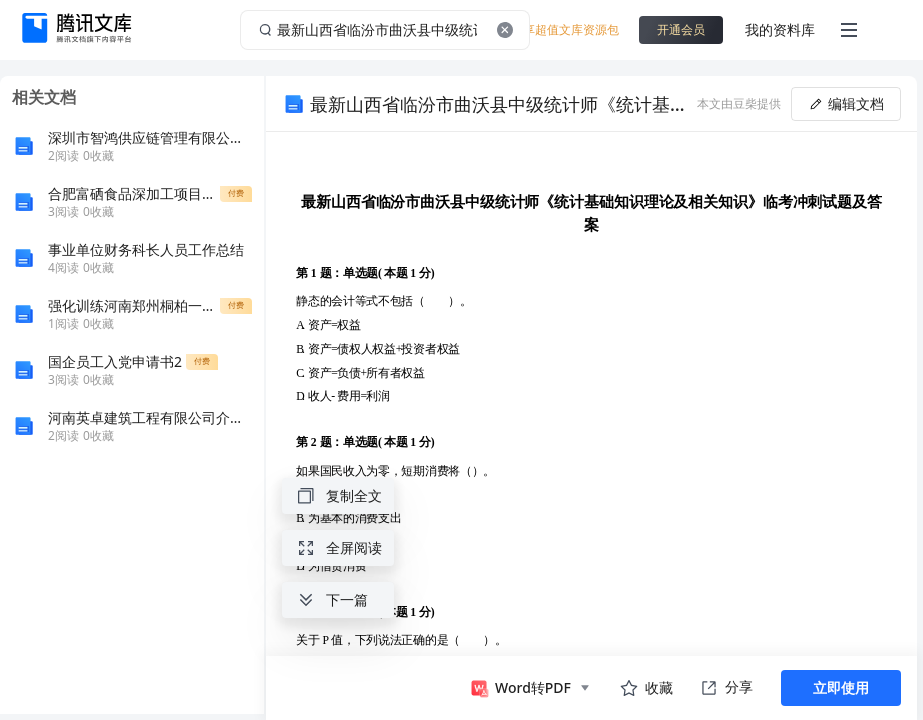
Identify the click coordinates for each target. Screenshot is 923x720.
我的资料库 (780, 29)
